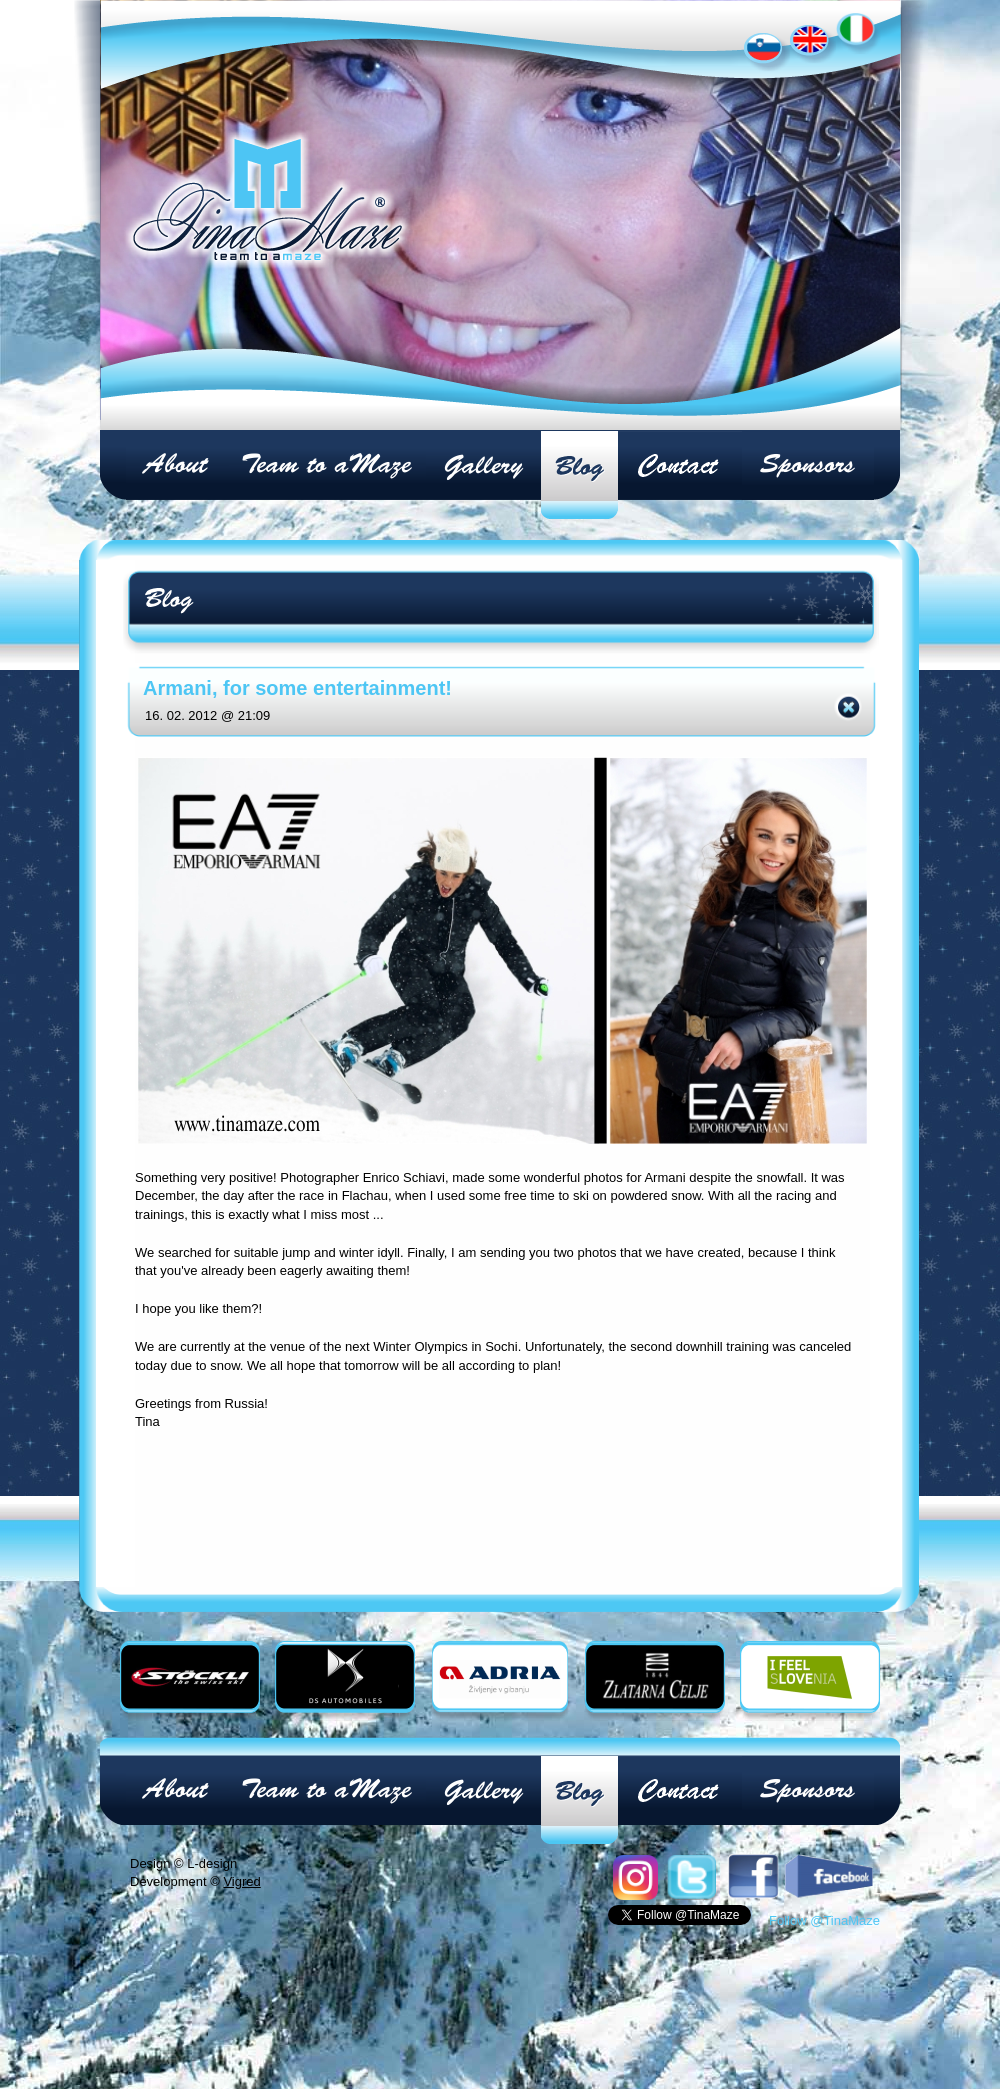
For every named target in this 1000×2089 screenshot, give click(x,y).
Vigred (241, 1801)
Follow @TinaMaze (824, 1840)
